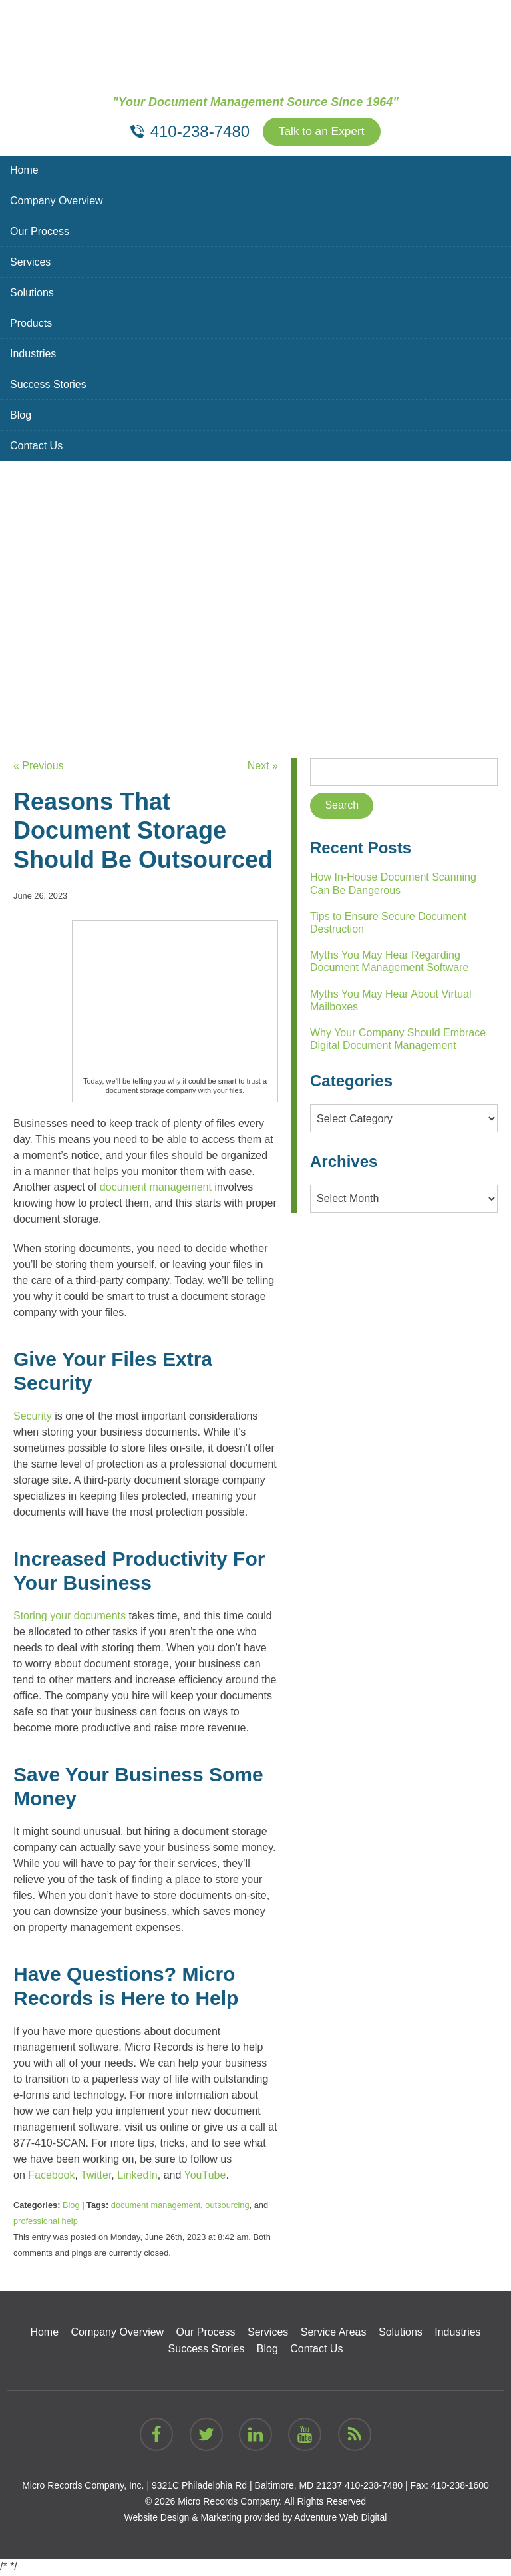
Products (31, 324)
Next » (263, 767)
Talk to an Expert (321, 132)
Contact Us (36, 447)
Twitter (96, 2175)
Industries (33, 355)
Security (32, 1416)
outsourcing (227, 2206)
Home (24, 171)
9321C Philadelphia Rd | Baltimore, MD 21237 (247, 2486)
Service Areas (334, 2333)
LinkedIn (137, 2175)
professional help (45, 2222)
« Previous (38, 767)
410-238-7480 (374, 2486)
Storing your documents (69, 1616)
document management (156, 1187)
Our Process (39, 232)
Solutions (32, 294)
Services (30, 263)
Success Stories (48, 385)
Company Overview (56, 202)
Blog (20, 416)
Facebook (51, 2175)
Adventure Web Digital (340, 2518)
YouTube (205, 2175)
